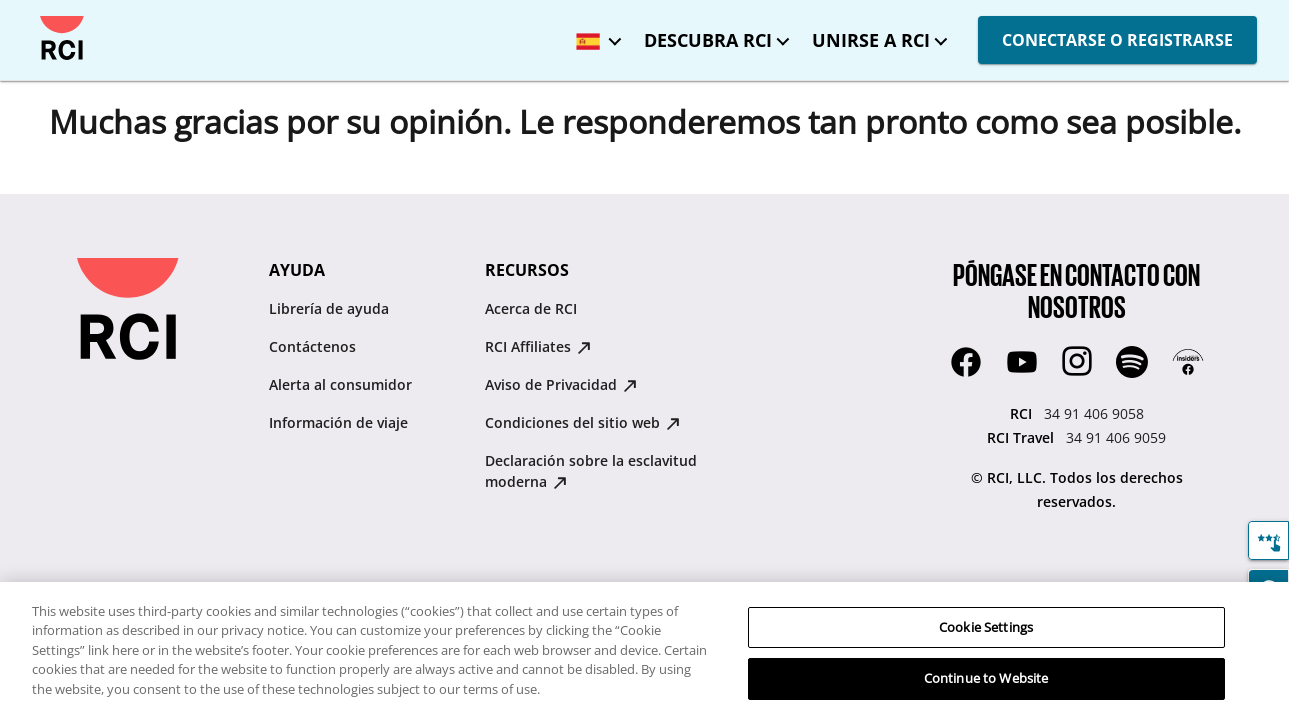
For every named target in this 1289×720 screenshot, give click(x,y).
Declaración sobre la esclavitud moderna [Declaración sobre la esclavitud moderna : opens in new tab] (591, 471)
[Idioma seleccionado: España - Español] (594, 34)
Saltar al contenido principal (32, 16)
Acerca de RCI (531, 308)
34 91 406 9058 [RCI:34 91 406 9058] (1094, 413)
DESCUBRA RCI (708, 40)
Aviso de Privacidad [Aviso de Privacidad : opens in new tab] (561, 384)
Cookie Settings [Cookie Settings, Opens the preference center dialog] (986, 627)
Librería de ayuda (329, 308)
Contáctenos (312, 346)
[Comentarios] (1268, 540)
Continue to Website (986, 678)
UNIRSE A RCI (871, 40)
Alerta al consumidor (340, 384)
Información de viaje (338, 422)
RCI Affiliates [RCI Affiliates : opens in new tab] (538, 346)
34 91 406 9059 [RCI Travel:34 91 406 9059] (1116, 437)
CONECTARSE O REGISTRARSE (1117, 40)
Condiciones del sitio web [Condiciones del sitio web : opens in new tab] (582, 422)
